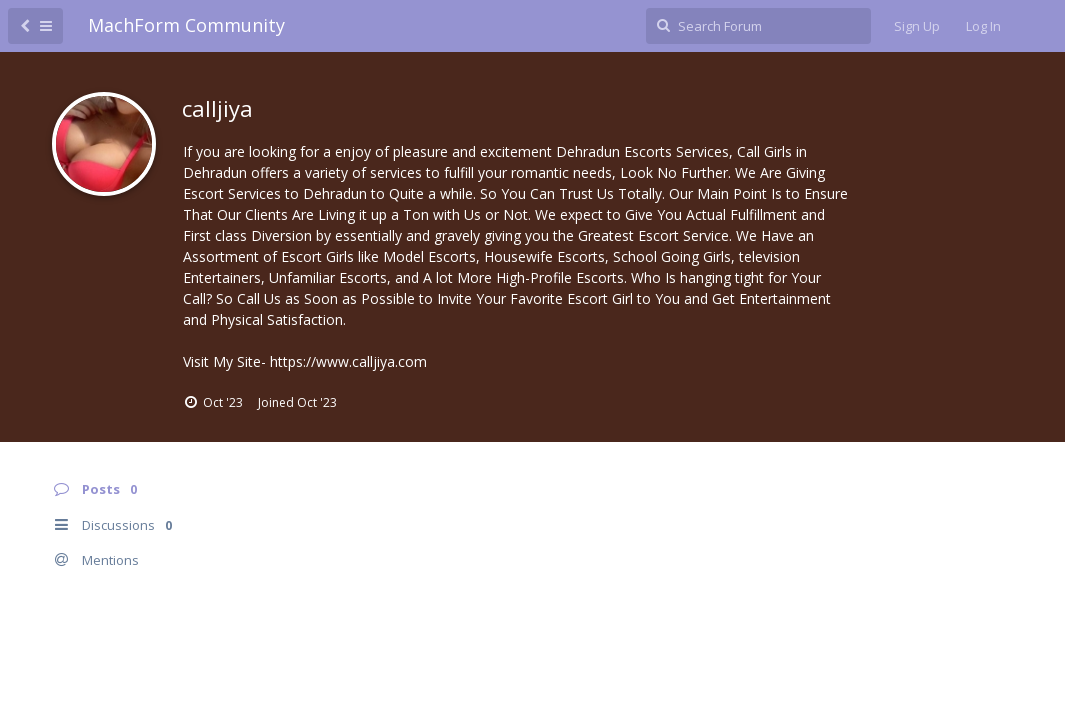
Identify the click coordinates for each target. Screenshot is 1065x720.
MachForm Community (186, 25)
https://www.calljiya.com (348, 361)
